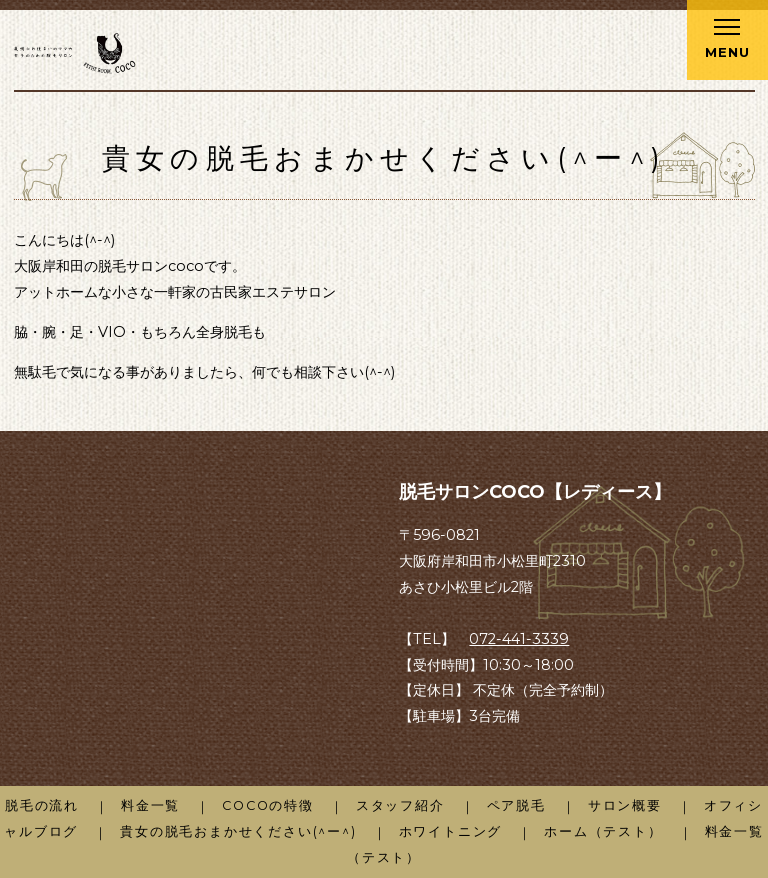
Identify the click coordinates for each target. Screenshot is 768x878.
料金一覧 (150, 805)
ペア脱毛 (516, 805)
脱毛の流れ (42, 805)
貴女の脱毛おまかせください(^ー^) (238, 831)
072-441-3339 (519, 639)
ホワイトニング (451, 831)
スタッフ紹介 (400, 805)
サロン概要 (625, 805)
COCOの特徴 (268, 805)
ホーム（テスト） (603, 831)
